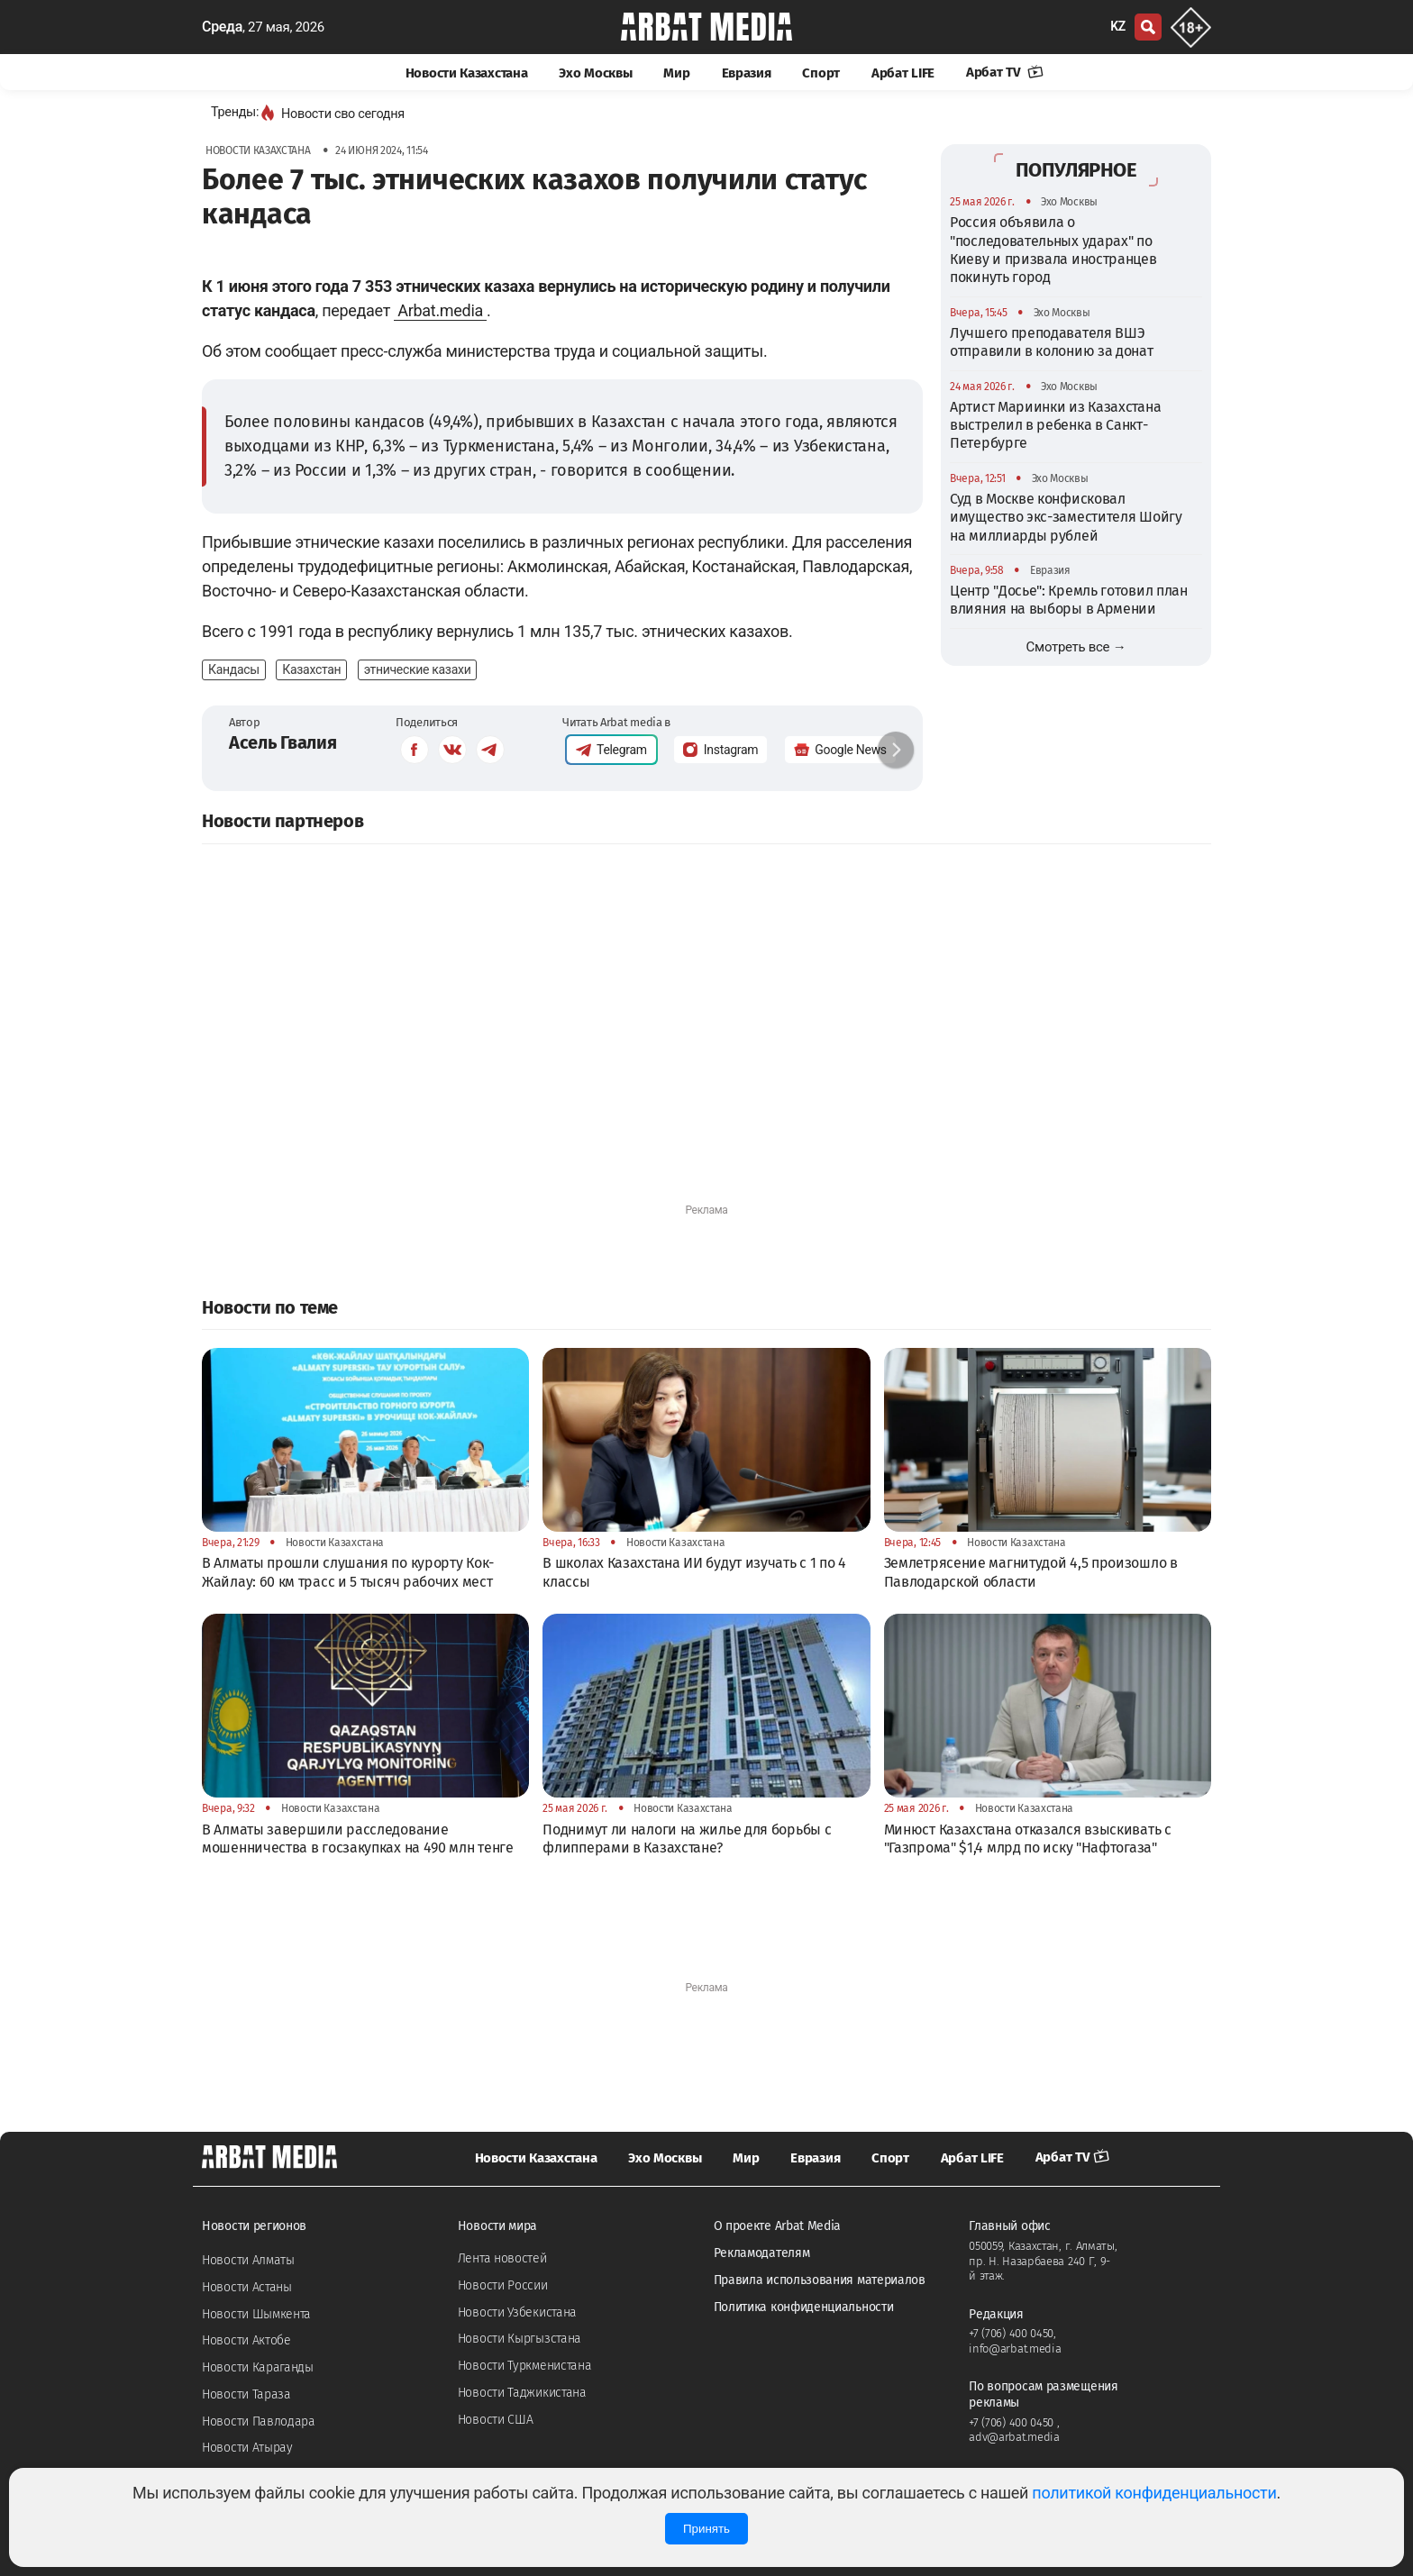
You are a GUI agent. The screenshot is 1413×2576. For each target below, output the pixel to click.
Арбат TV (1005, 72)
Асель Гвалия (282, 742)
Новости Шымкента (256, 2314)
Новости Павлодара (258, 2421)
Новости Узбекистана (517, 2312)
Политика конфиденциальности (804, 2307)
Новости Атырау (247, 2447)
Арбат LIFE (902, 73)
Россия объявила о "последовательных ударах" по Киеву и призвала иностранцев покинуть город (1053, 250)
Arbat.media (440, 310)
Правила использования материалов (819, 2280)
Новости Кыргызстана (519, 2338)
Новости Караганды (258, 2367)
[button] (895, 749)
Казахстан (311, 669)
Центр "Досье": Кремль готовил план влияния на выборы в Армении (1069, 599)
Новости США (495, 2419)
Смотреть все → (1076, 647)
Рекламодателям (762, 2253)
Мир (676, 73)
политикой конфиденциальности (1154, 2492)
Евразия (746, 73)
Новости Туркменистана (525, 2365)
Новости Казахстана (467, 73)
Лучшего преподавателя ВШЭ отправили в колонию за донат (1051, 342)
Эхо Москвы (595, 73)
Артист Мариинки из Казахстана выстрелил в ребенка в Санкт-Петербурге (1055, 425)
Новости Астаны (247, 2287)
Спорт (821, 73)
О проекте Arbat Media (778, 2226)
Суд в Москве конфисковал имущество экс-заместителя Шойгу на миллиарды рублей (1066, 517)
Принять (706, 2528)
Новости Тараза (246, 2394)
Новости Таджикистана (522, 2392)
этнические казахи (417, 669)
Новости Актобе (246, 2340)
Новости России (503, 2285)
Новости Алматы (248, 2260)
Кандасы (234, 669)
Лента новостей (502, 2258)
